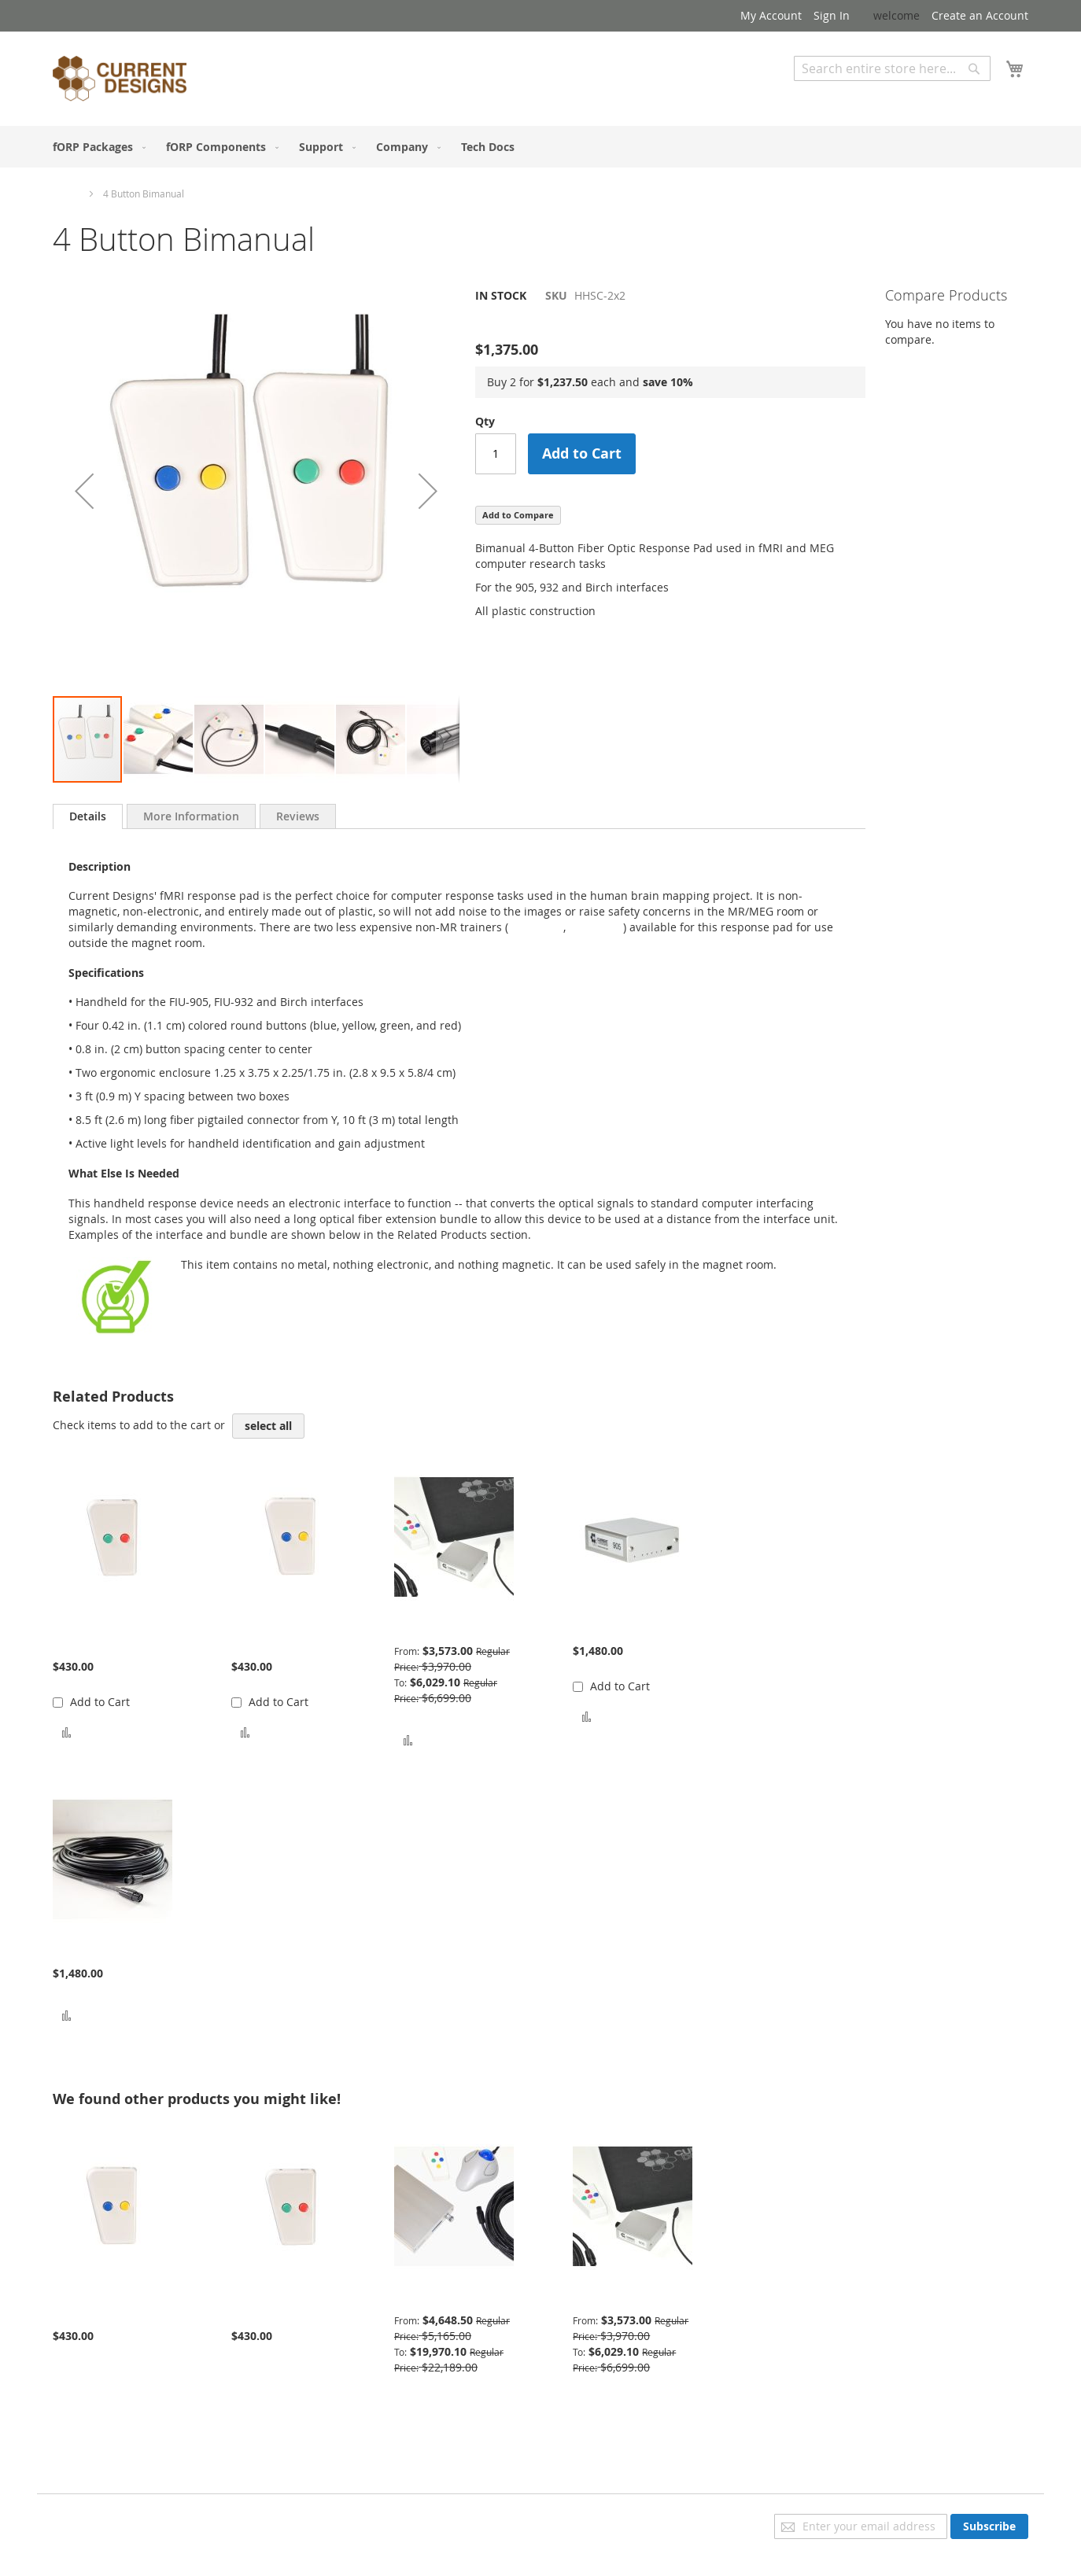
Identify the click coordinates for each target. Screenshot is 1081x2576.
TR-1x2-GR (596, 926)
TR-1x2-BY (535, 926)
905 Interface (607, 1627)
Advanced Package (443, 2296)
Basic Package (430, 1627)
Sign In (832, 15)
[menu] (540, 147)
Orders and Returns (105, 2565)
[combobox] (892, 68)
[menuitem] (96, 147)
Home (66, 193)
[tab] (88, 816)
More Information (191, 816)
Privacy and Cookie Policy (118, 2521)
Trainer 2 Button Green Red (95, 1635)
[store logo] (119, 81)
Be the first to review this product (563, 322)
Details (87, 816)
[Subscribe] (989, 2526)
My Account (771, 15)
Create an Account (980, 15)
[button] (84, 491)
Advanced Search (839, 92)
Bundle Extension (99, 1949)
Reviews (297, 816)
